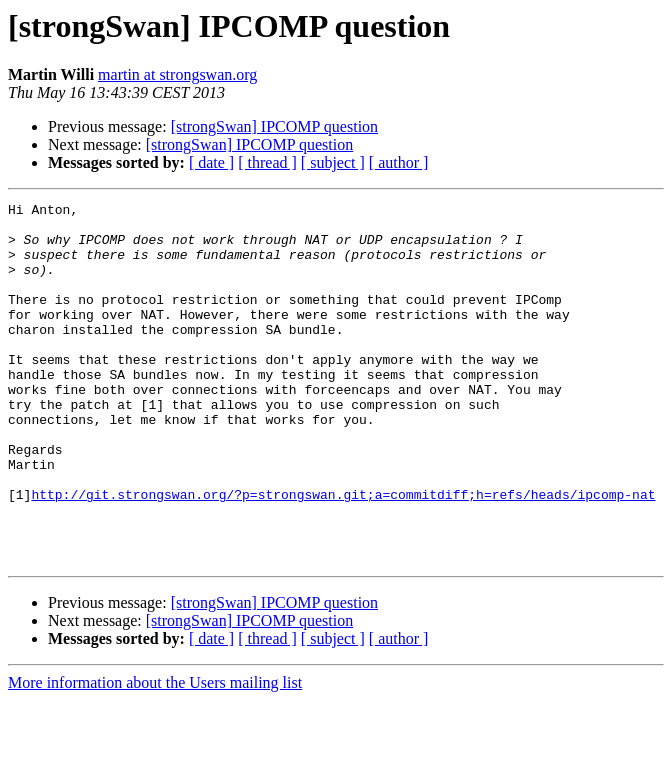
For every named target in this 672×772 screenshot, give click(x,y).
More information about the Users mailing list (155, 754)
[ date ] (211, 162)
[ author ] (399, 162)
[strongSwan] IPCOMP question (274, 126)
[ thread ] (267, 162)
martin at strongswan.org (177, 74)
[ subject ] (333, 162)
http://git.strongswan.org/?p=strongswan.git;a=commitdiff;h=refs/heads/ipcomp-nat (343, 554)
